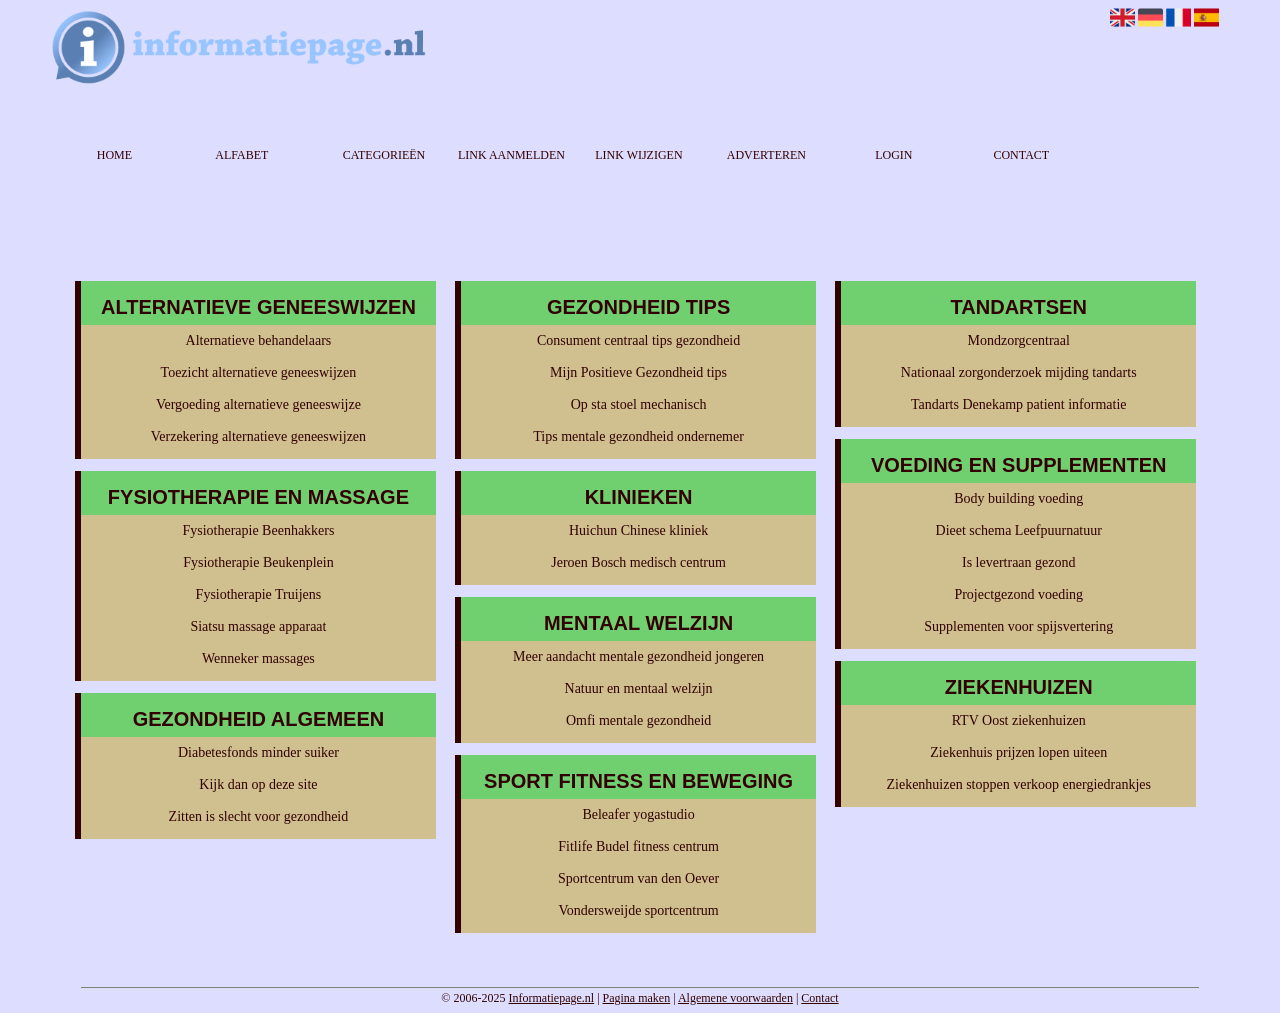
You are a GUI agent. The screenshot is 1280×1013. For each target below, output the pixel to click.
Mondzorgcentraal (1019, 340)
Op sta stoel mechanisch (639, 404)
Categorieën (384, 155)
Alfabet (241, 155)
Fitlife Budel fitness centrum (638, 846)
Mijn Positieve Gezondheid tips (638, 372)
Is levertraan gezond (1019, 562)
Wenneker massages (258, 658)
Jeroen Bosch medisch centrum (638, 562)
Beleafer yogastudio (638, 814)
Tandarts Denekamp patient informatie (1019, 404)
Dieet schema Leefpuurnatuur (1019, 530)
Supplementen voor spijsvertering (1018, 626)
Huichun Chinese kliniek (638, 530)
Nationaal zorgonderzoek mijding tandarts (1019, 372)
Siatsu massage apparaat (258, 626)
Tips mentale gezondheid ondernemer (638, 436)
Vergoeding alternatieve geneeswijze (258, 404)
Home (114, 155)
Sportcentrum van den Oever (638, 878)
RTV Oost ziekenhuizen (1019, 720)
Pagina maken (637, 998)
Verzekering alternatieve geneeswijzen (258, 436)
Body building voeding (1018, 498)
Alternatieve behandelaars (259, 340)
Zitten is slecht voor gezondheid (259, 816)
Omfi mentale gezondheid (638, 720)
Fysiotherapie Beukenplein (258, 562)
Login (893, 155)
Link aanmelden (511, 155)
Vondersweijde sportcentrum (638, 910)
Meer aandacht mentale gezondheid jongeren (638, 656)
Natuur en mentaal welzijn (639, 688)
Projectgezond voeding (1018, 594)
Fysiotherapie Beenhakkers (258, 530)
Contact (1021, 155)
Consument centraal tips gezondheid (638, 340)
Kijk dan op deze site (258, 784)
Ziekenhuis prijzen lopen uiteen (1018, 752)
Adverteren (766, 155)
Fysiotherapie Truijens (259, 594)
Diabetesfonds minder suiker (258, 752)
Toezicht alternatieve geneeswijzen (259, 372)
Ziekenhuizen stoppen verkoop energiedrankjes (1018, 784)
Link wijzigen (638, 155)
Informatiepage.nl (551, 998)
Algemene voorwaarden (735, 998)
